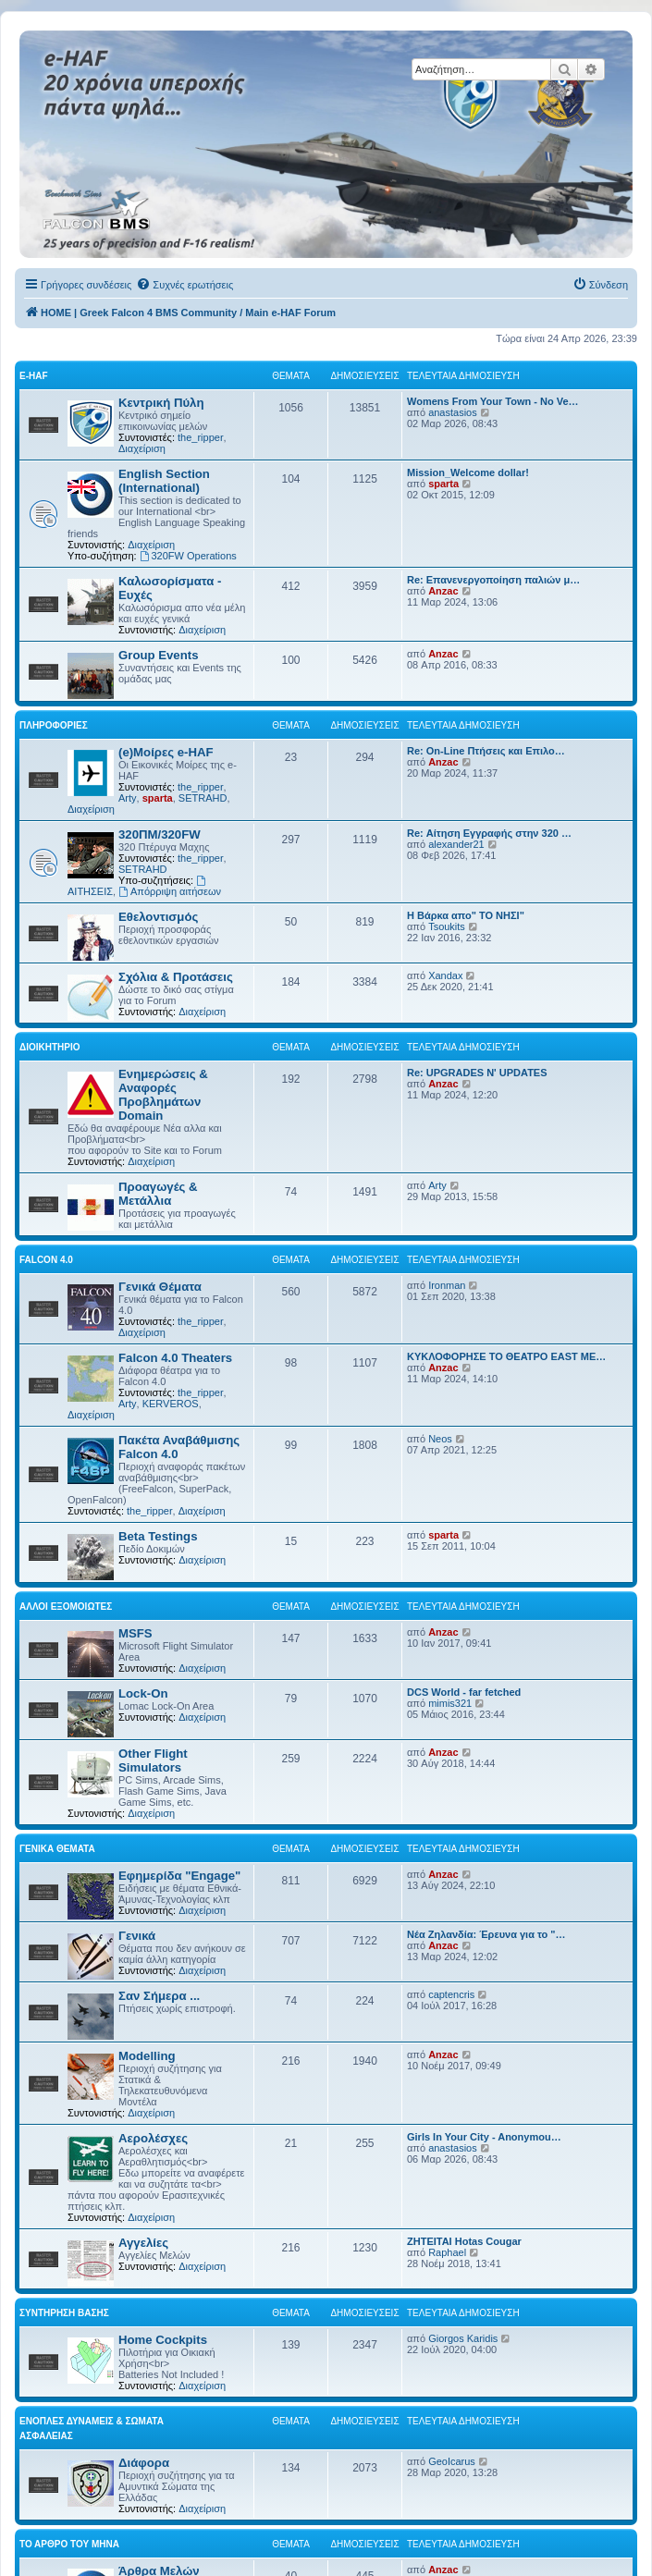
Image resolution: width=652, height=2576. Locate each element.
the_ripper (201, 437)
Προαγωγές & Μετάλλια (158, 1194)
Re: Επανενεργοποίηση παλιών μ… (493, 579)
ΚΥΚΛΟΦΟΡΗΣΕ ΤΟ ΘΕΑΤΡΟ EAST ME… (506, 1356)
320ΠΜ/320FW (159, 834)
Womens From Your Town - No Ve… (493, 401)
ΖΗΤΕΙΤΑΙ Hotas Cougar (464, 2241)
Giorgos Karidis (463, 2338)
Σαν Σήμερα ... (159, 1996)
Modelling (147, 2056)
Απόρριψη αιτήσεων (169, 891)
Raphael (447, 2252)
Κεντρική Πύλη (161, 403)
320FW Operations (188, 555)
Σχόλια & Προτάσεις (175, 977)
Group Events (158, 655)
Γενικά (136, 1936)
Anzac (443, 590)
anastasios (452, 412)
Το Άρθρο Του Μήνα (69, 2544)
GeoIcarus (451, 2461)
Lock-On (142, 1693)
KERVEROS (170, 1403)
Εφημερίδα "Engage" (179, 1876)
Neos (440, 1438)
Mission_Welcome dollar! (468, 472)
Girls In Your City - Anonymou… (484, 2136)
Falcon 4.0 (46, 1260)
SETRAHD (203, 797)
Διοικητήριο (49, 1047)
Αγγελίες (143, 2243)
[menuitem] (184, 285)
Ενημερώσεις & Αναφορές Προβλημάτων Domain (163, 1094)
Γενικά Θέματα (160, 1287)
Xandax (445, 975)
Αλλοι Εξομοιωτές (65, 1606)
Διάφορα (143, 2463)
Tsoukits (446, 926)
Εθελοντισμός (158, 917)
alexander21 (456, 844)
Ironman (446, 1285)
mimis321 (450, 1703)
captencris (451, 1994)
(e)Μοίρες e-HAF (166, 752)
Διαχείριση (142, 448)
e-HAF (33, 376)
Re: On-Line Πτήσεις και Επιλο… (486, 750)
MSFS (135, 1633)
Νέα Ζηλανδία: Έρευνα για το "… (486, 1934)
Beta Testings (158, 1536)
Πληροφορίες (53, 725)
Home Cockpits (162, 2340)
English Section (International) (164, 481)
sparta (443, 483)
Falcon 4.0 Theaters (175, 1358)
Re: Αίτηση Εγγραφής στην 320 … (489, 833)
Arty (127, 797)
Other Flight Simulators (153, 1760)
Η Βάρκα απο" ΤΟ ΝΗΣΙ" (465, 915)
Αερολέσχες (153, 2138)
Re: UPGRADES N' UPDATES (477, 1072)
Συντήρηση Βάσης (64, 2313)
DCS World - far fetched (464, 1692)
